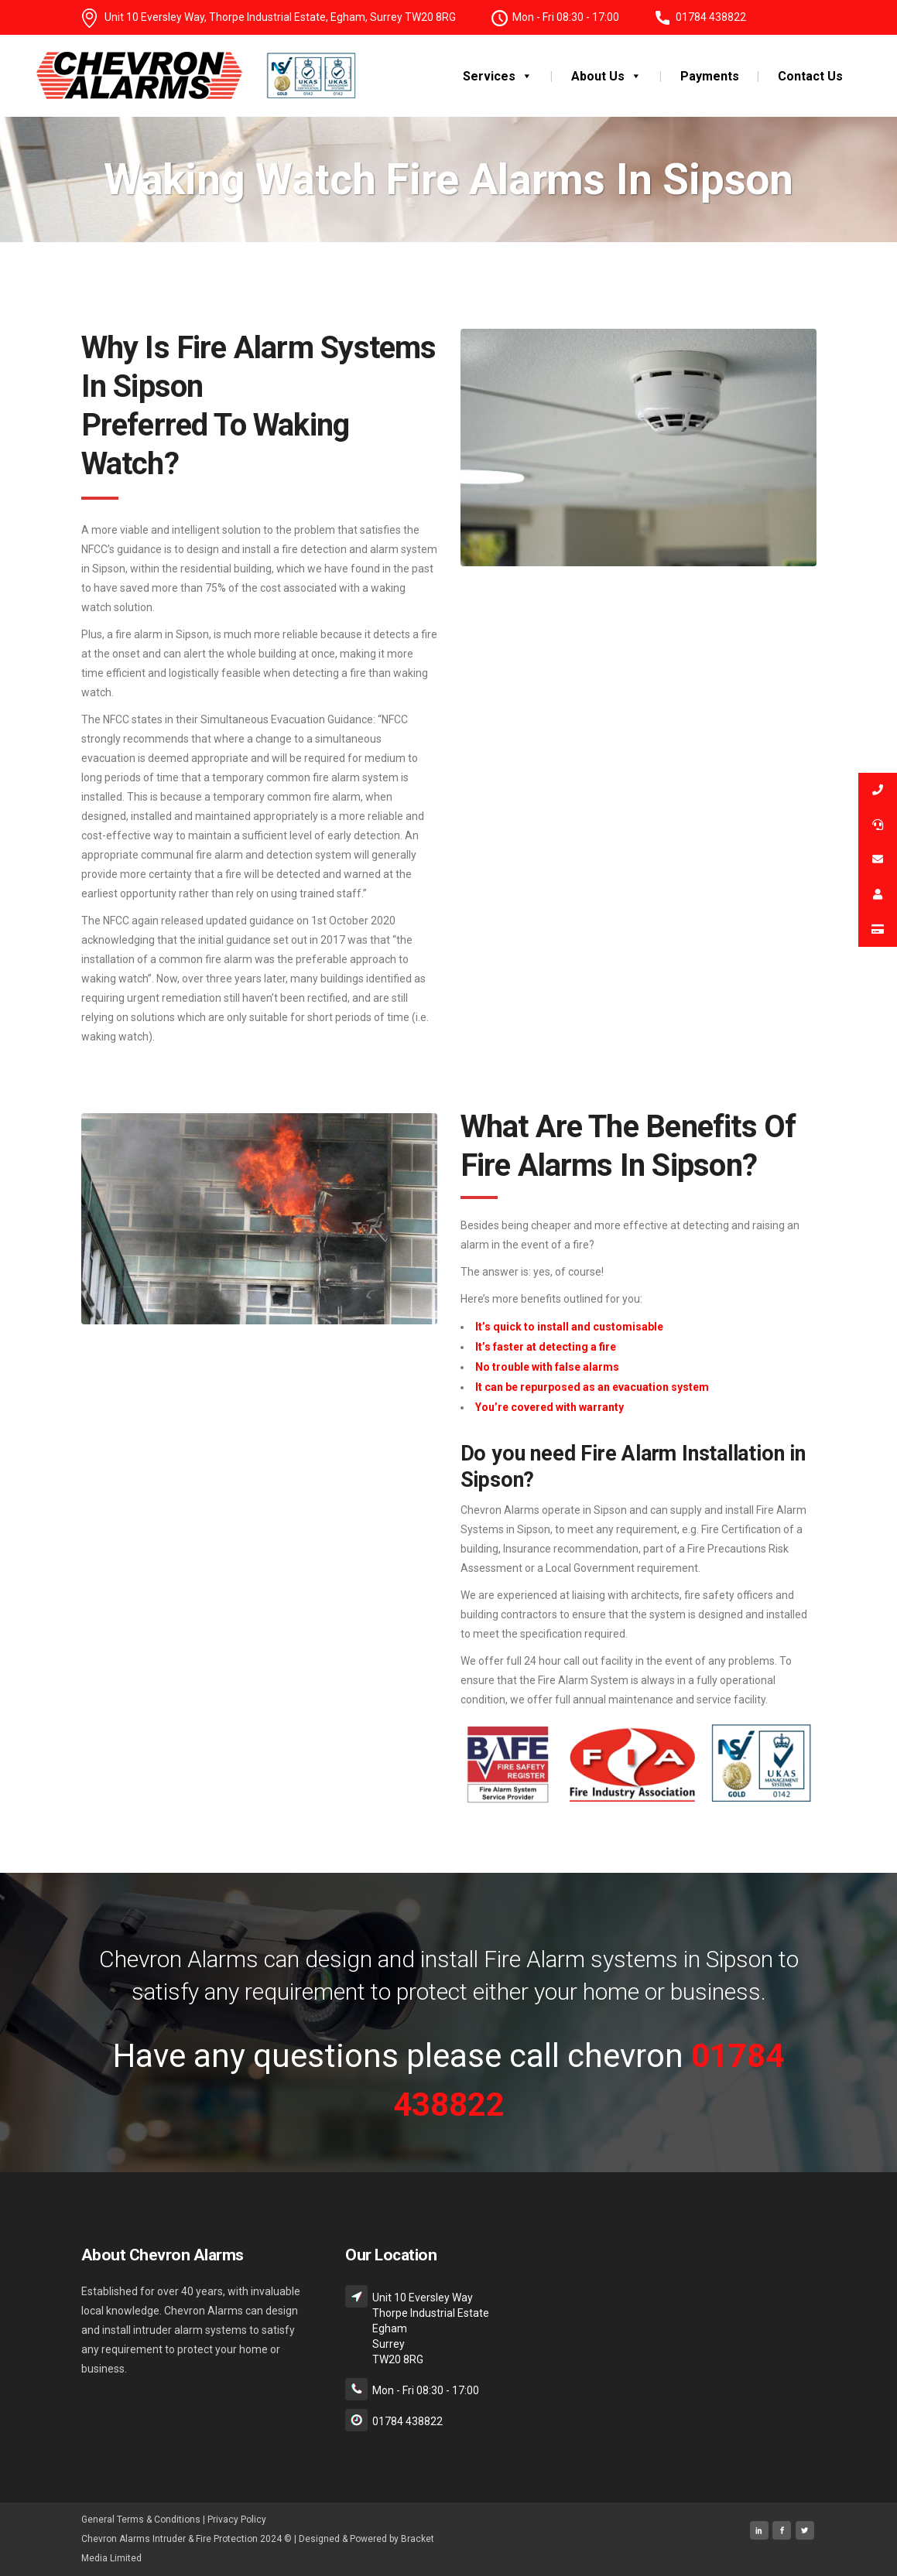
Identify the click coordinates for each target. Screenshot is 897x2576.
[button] (523, 76)
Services (497, 76)
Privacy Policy (236, 2519)
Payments (709, 76)
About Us (606, 76)
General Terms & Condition (138, 2519)
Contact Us (810, 76)
